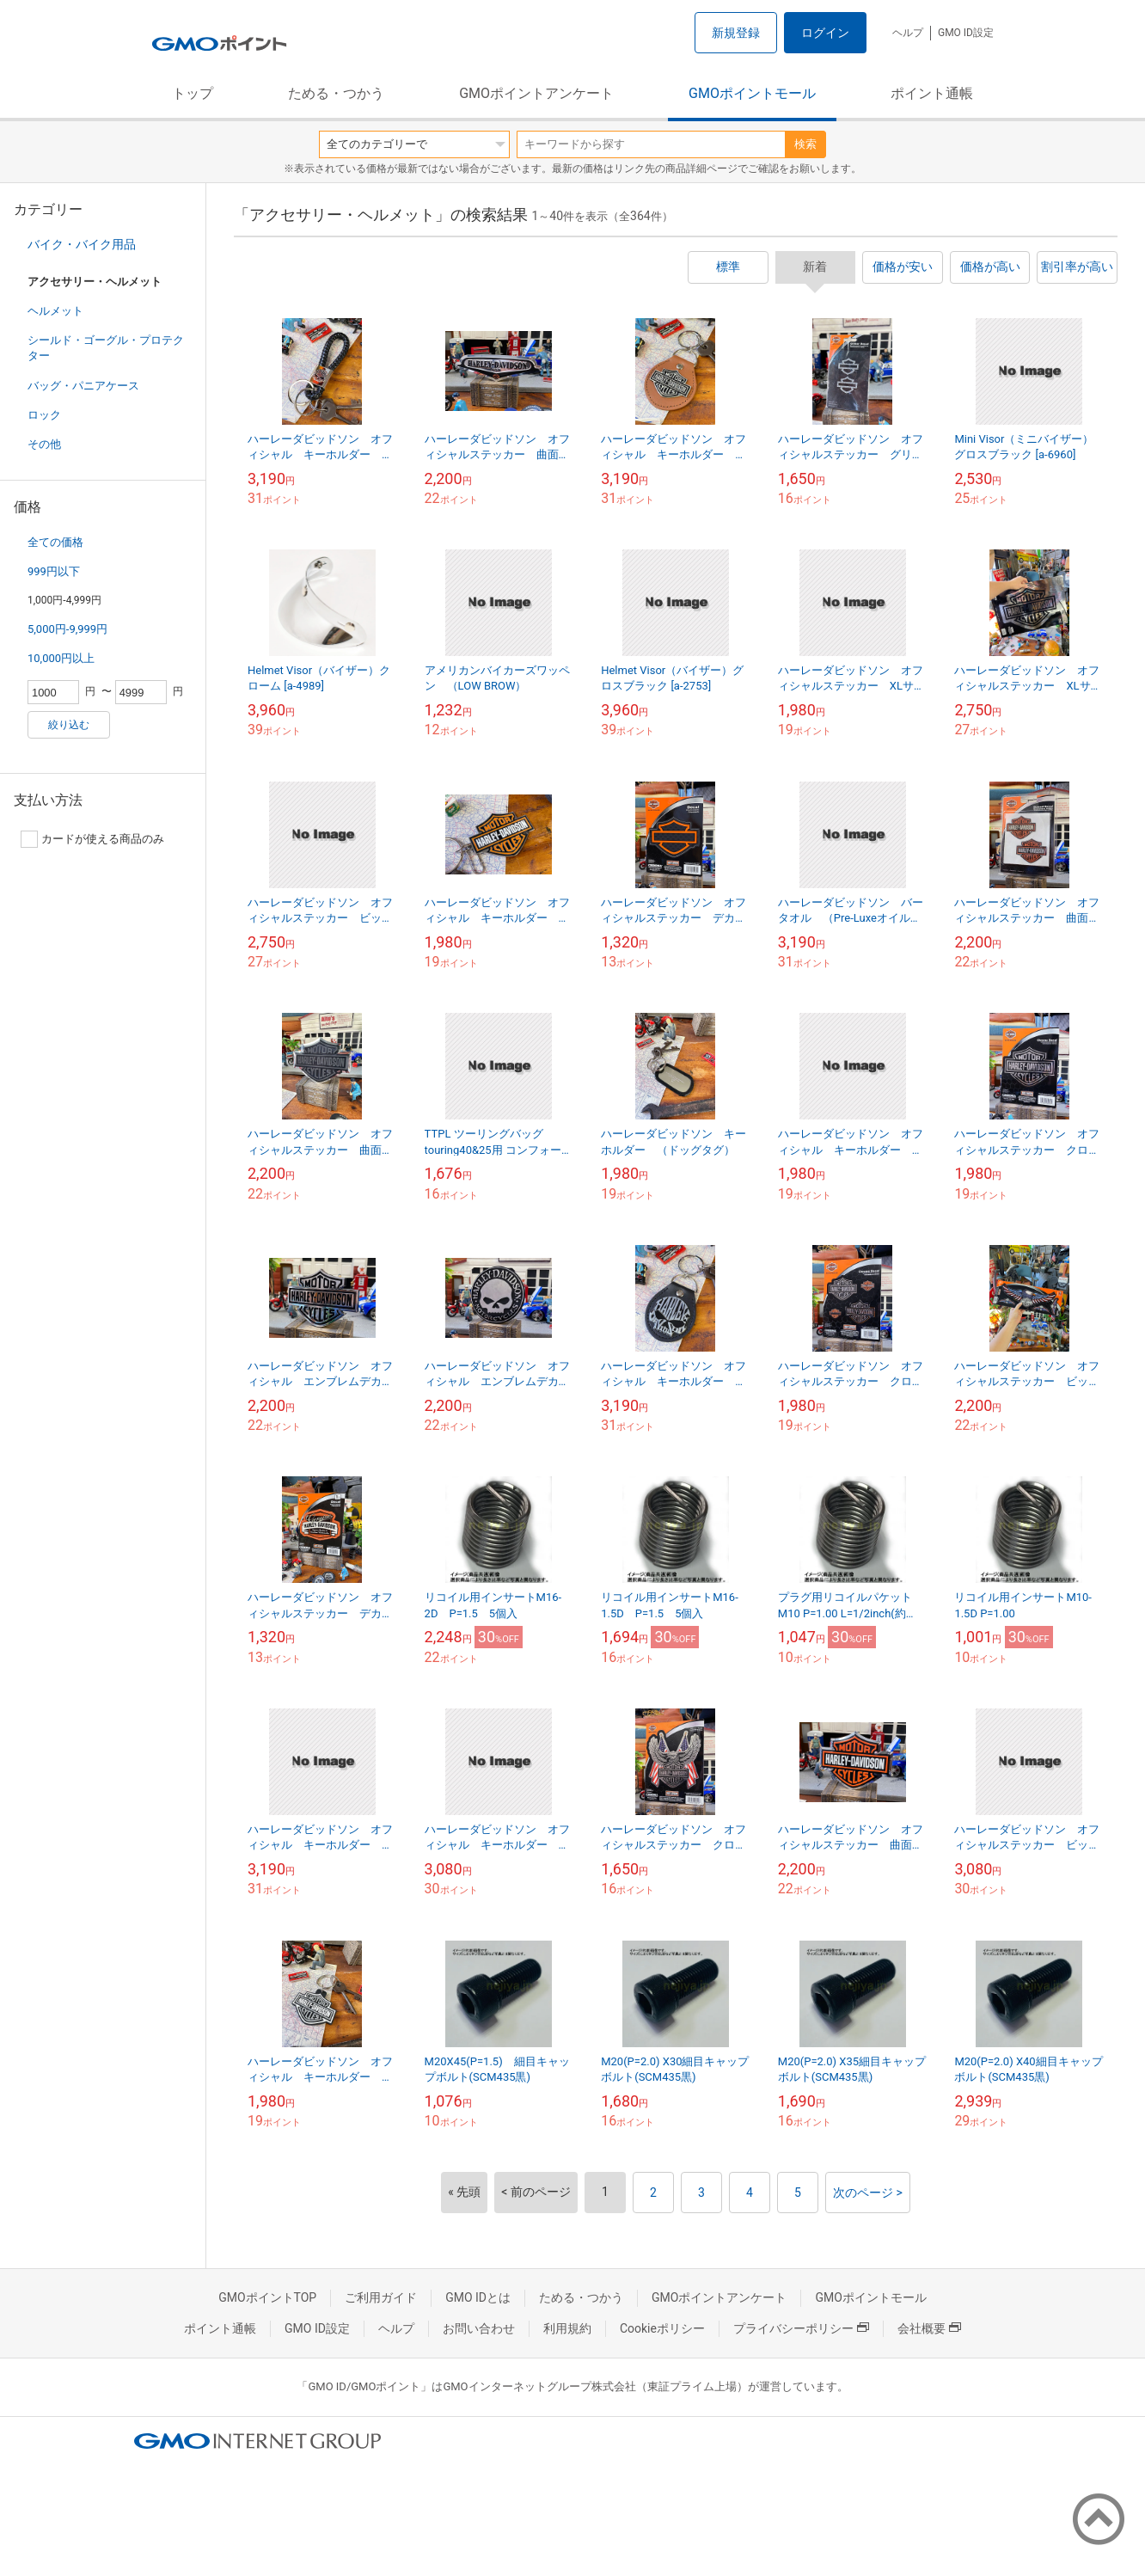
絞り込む (68, 725)
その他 (44, 444)
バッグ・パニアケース (83, 385)
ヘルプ (907, 33)
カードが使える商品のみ (92, 839)
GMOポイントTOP (267, 2297)
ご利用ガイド (381, 2297)
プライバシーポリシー (801, 2328)
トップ (192, 93)
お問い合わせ (479, 2328)
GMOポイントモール (752, 93)
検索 (805, 144)
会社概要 (929, 2328)
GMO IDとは (478, 2297)
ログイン (825, 33)
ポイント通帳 (932, 93)
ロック (44, 414)
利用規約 (567, 2328)
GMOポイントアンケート (536, 93)
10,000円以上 (61, 658)
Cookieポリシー (662, 2328)
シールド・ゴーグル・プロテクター (106, 348)
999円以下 (54, 571)
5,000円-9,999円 (67, 629)
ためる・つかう (336, 93)
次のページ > (868, 2192)
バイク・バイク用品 (82, 244)
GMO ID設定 (966, 33)
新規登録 (736, 33)
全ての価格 (55, 542)
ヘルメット (55, 310)
